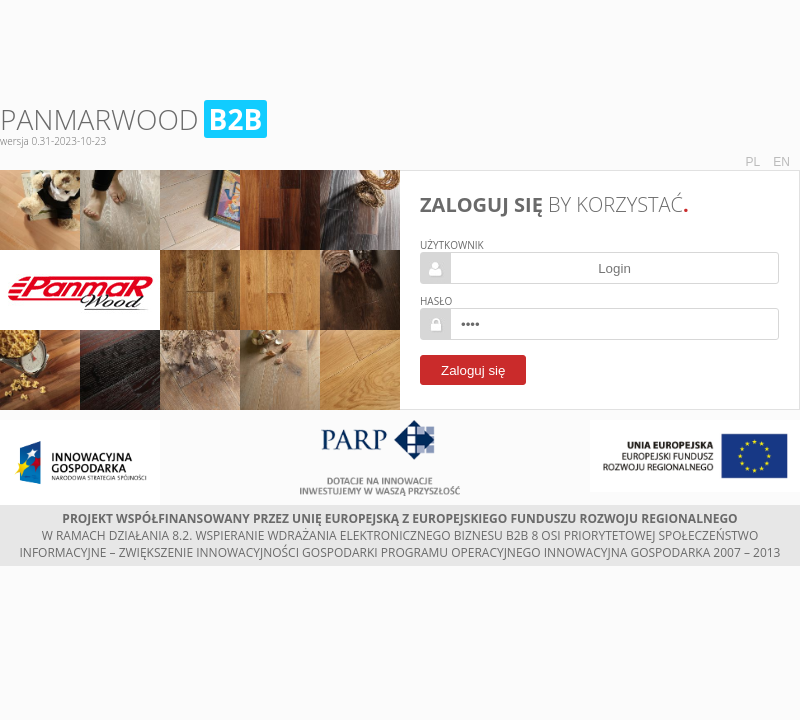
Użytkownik (452, 245)
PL (753, 162)
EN (781, 162)
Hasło (436, 301)
